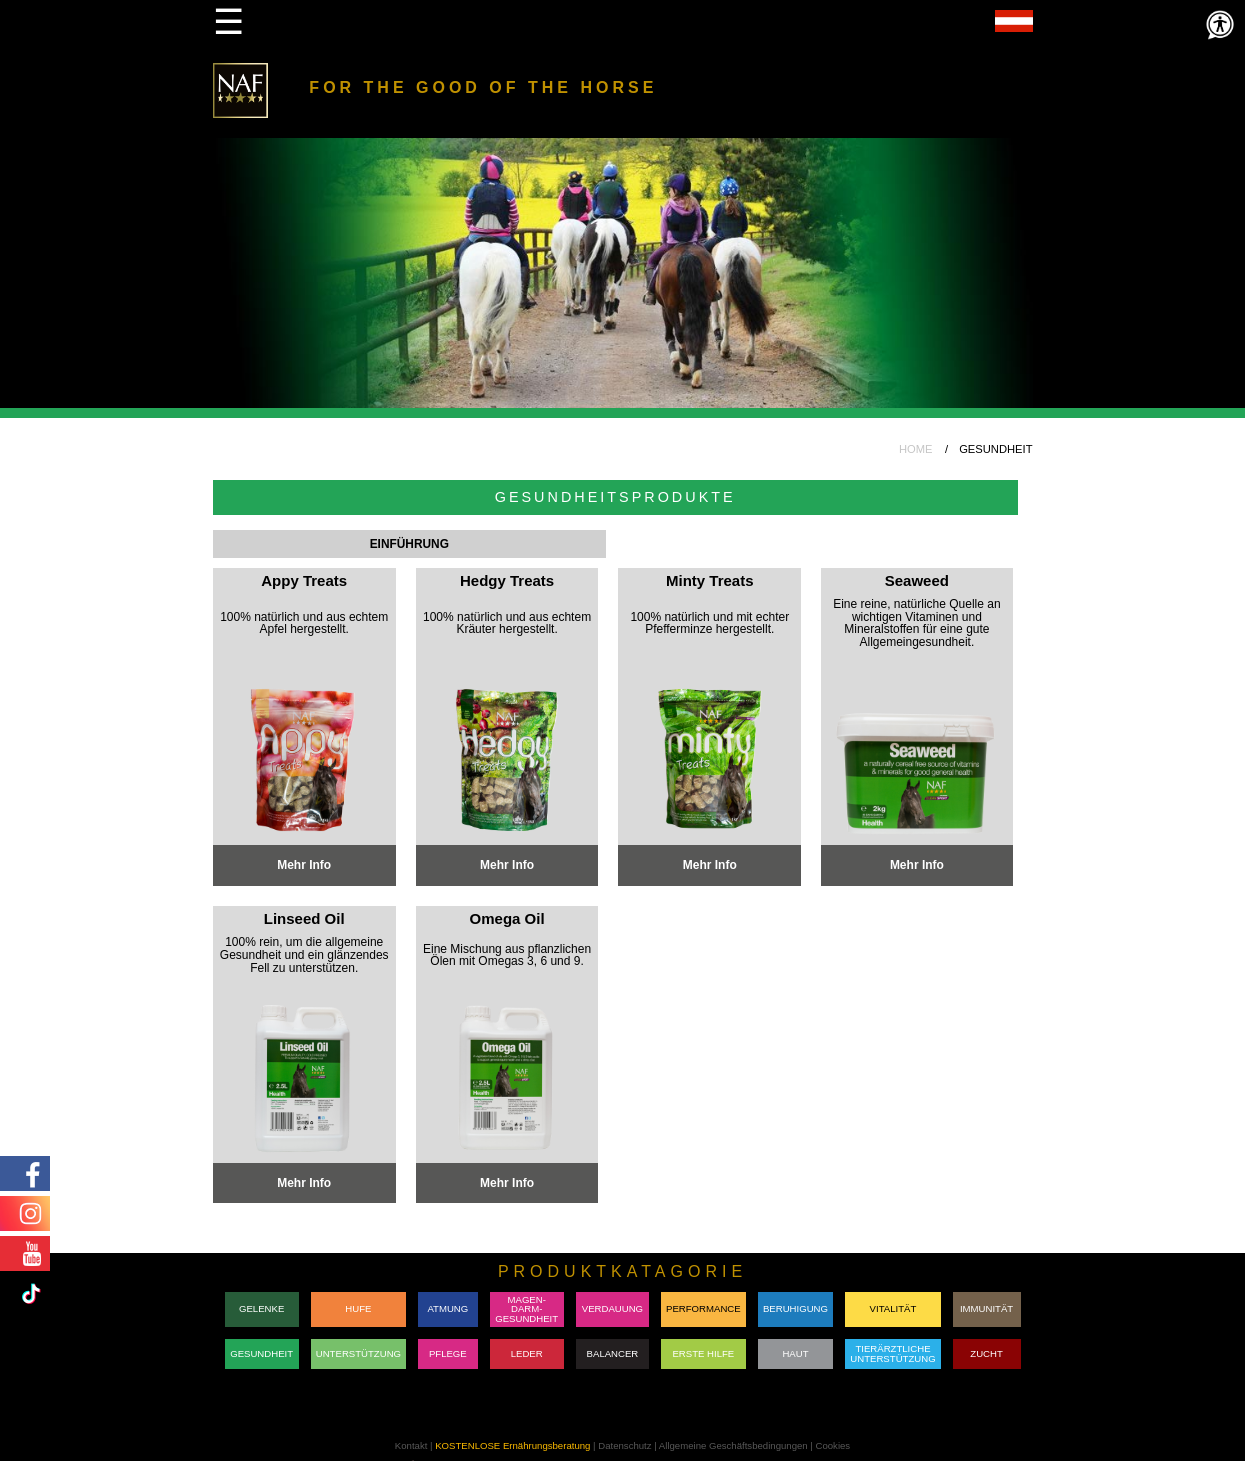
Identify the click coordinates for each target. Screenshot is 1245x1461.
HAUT (795, 1353)
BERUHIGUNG (795, 1308)
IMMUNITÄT (986, 1308)
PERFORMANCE (703, 1308)
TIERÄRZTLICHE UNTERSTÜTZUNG (892, 1353)
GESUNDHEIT (261, 1353)
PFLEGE (448, 1353)
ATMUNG (447, 1308)
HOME (916, 449)
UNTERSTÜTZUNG (358, 1353)
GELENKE (261, 1308)
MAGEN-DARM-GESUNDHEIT (526, 1309)
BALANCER (613, 1353)
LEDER (527, 1353)
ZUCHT (986, 1353)
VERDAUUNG (612, 1308)
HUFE (358, 1308)
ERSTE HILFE (703, 1353)
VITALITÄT (893, 1308)
